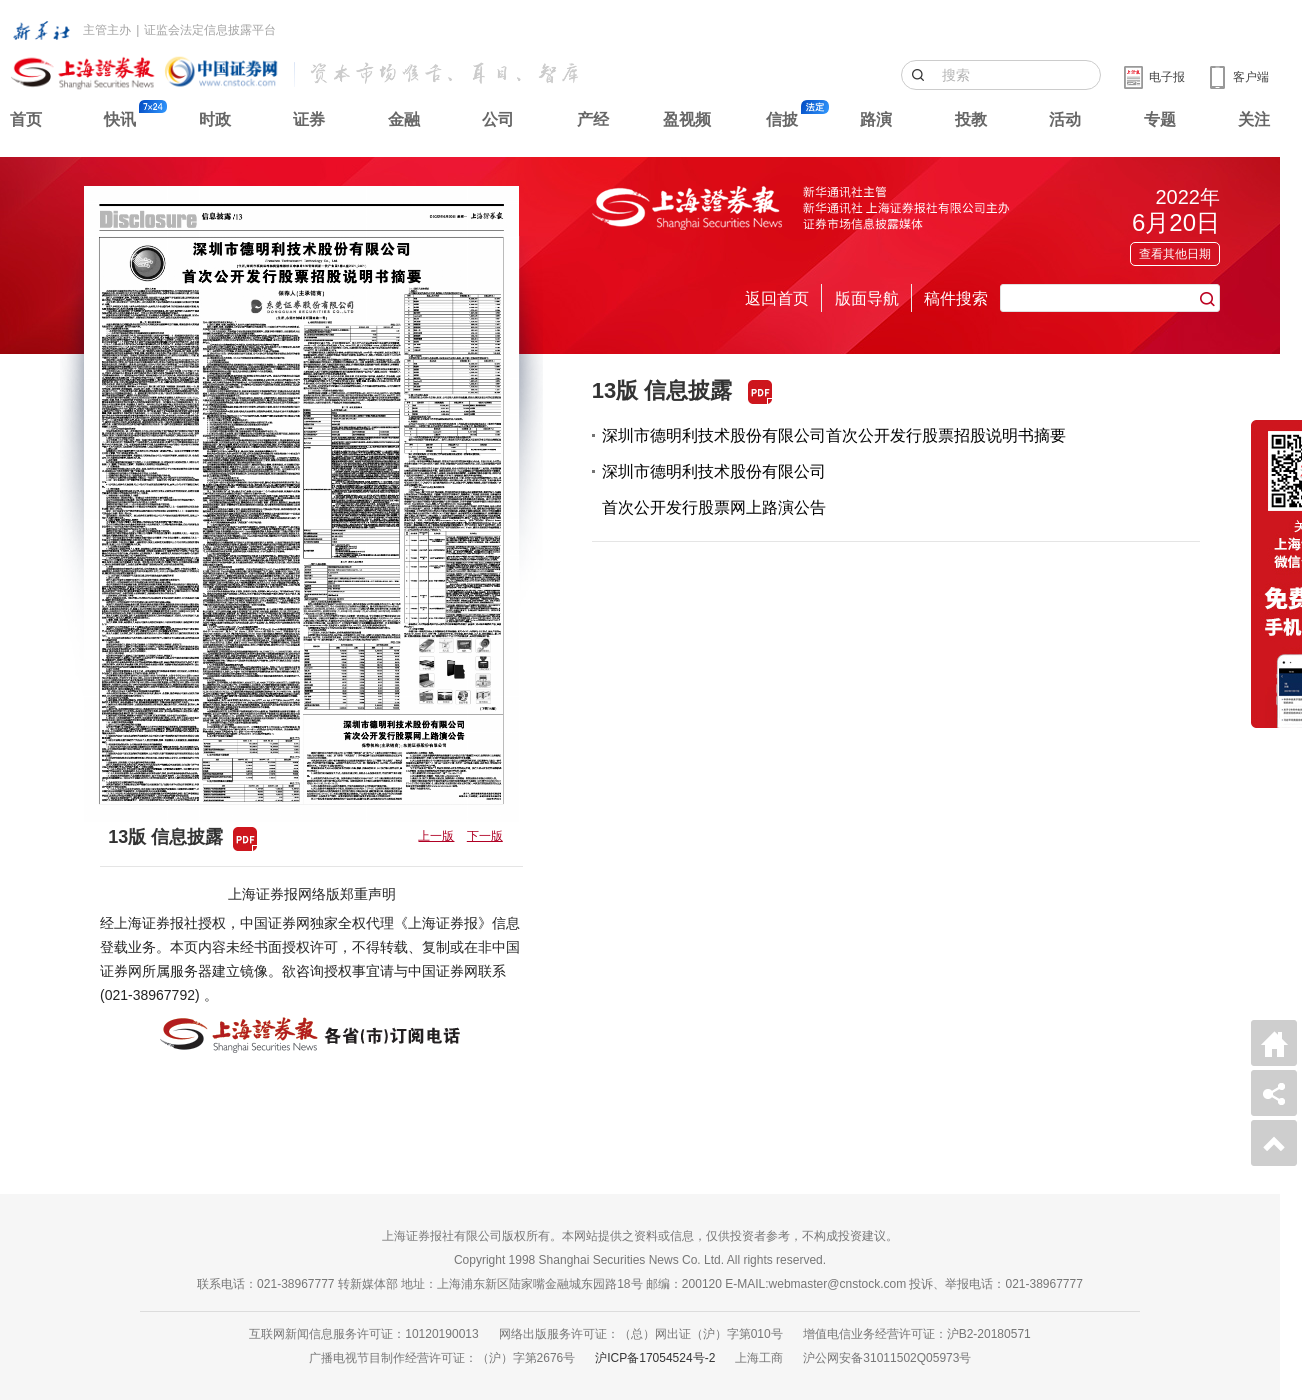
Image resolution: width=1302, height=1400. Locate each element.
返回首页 (777, 298)
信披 (782, 119)
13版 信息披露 (662, 390)
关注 (1254, 119)
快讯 (120, 119)
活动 (1065, 119)
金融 (404, 119)
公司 (498, 119)
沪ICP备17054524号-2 (655, 1358)
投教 (971, 119)
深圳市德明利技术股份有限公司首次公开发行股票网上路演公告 (714, 489)
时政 (215, 119)
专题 (1160, 119)
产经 (593, 119)
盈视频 (687, 119)
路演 (876, 119)
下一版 (485, 836)
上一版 (436, 836)
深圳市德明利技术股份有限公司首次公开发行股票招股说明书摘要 (834, 435)
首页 (26, 119)
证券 (309, 119)
